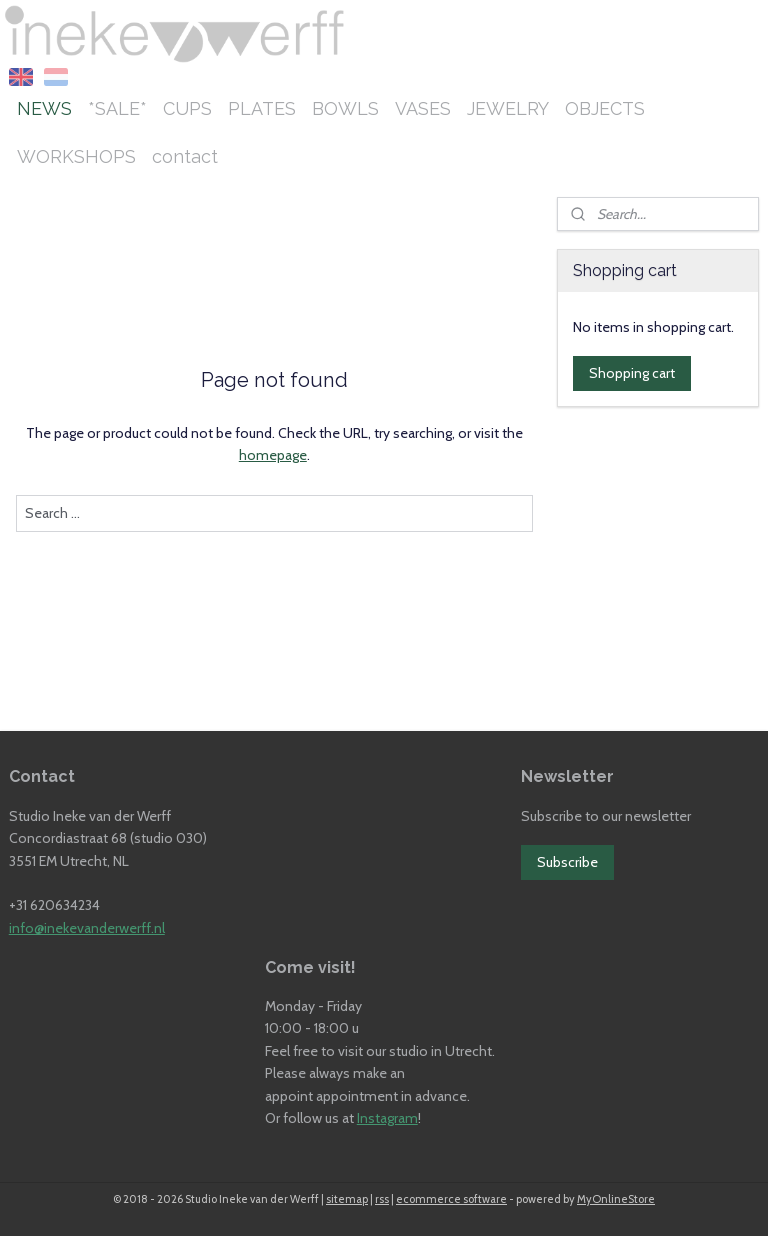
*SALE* (117, 108)
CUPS (187, 108)
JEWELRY (508, 108)
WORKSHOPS (76, 156)
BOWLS (345, 108)
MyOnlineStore (616, 1199)
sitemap (347, 1199)
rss (382, 1199)
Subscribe (567, 862)
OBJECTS (605, 108)
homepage (273, 455)
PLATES (262, 108)
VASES (423, 108)
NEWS (44, 108)
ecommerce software (451, 1199)
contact (185, 156)
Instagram (387, 1118)
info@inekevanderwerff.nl (87, 928)
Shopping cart (632, 373)
